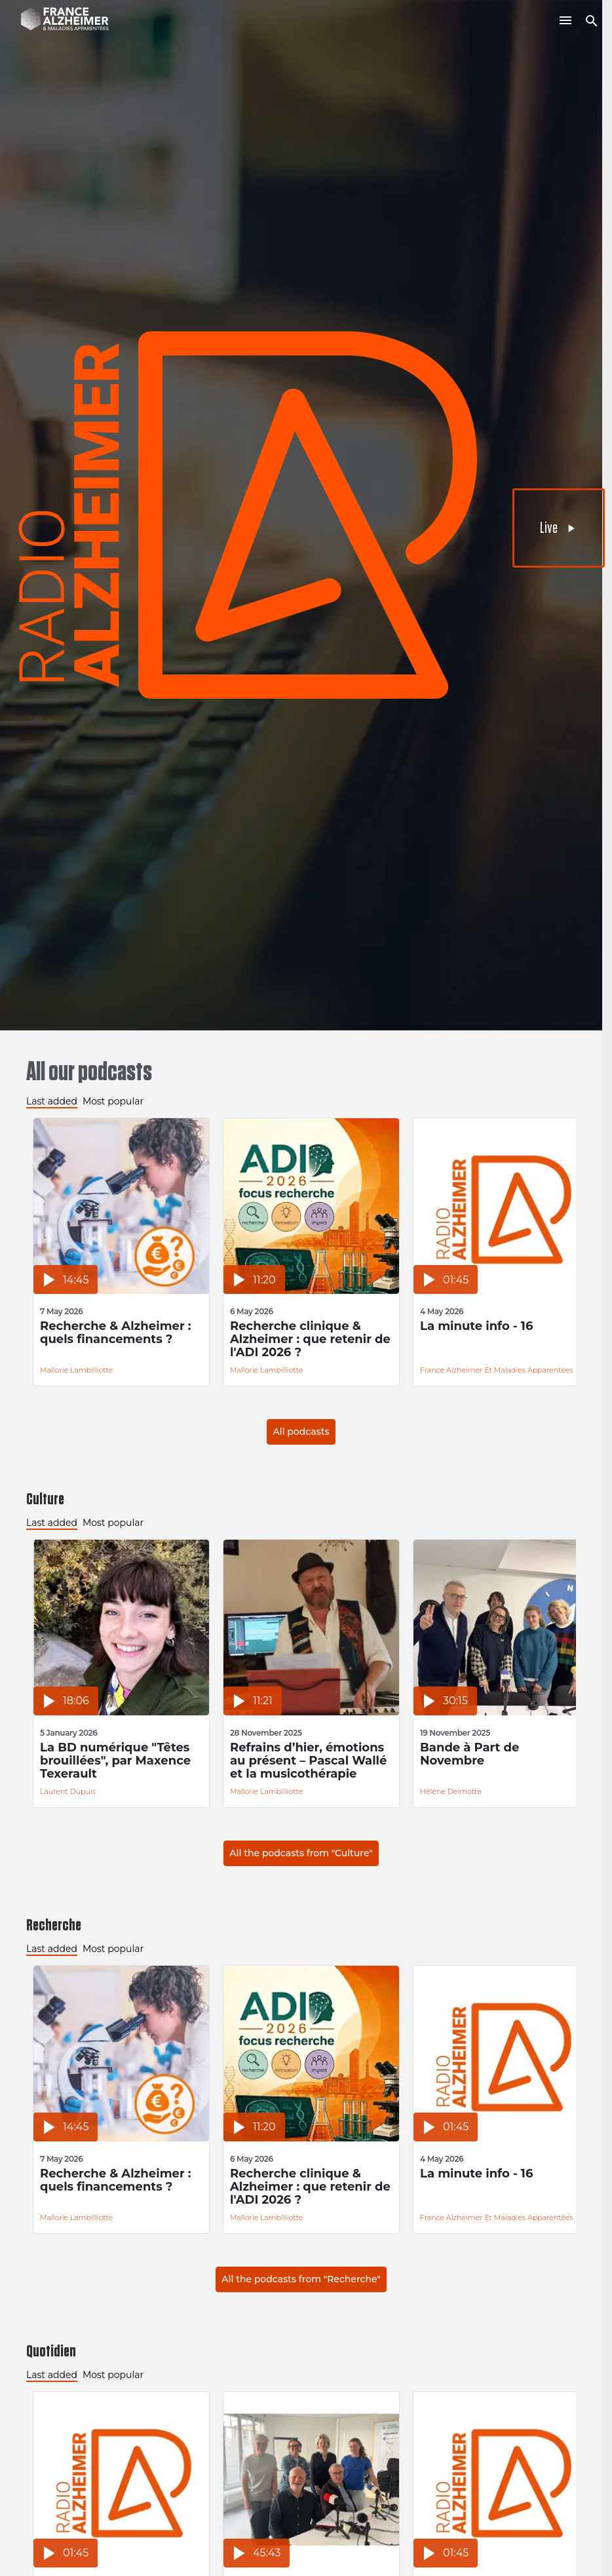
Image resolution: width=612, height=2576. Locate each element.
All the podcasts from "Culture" (300, 1853)
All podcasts (301, 1431)
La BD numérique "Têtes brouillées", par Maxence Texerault (115, 1760)
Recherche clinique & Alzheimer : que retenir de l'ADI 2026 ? (310, 1339)
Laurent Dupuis (68, 1791)
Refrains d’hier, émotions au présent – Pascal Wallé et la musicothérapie (308, 1760)
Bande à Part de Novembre (469, 1754)
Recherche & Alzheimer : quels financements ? (115, 1332)
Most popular (113, 1101)
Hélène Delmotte (451, 1791)
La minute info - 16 (476, 1326)
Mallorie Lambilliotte (76, 1370)
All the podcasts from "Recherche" (300, 2279)
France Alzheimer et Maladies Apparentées (496, 1370)
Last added (51, 1101)
